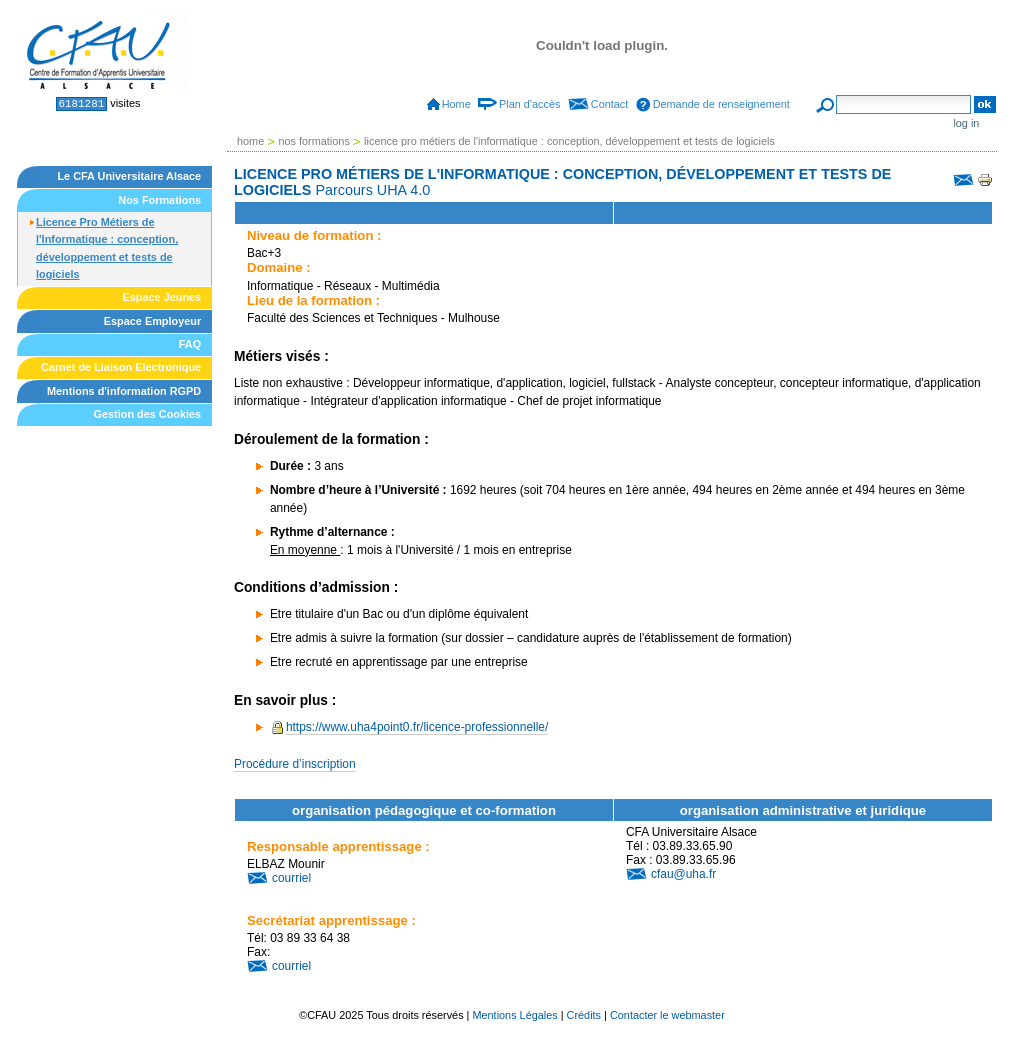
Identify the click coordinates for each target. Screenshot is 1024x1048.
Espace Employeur (152, 321)
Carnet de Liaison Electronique (121, 367)
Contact (609, 104)
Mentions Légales (514, 1015)
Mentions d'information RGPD (124, 391)
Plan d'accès (529, 104)
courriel (291, 878)
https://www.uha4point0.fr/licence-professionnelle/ (417, 727)
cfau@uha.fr (683, 874)
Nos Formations (159, 200)
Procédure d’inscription (295, 764)
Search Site (835, 94)
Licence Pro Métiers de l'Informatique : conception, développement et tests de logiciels (107, 248)
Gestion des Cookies (148, 414)
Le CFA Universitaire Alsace (129, 176)
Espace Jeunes (162, 297)
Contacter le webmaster (667, 1015)
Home (456, 104)
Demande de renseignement (721, 104)
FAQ (190, 344)
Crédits (584, 1015)
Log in (966, 123)
